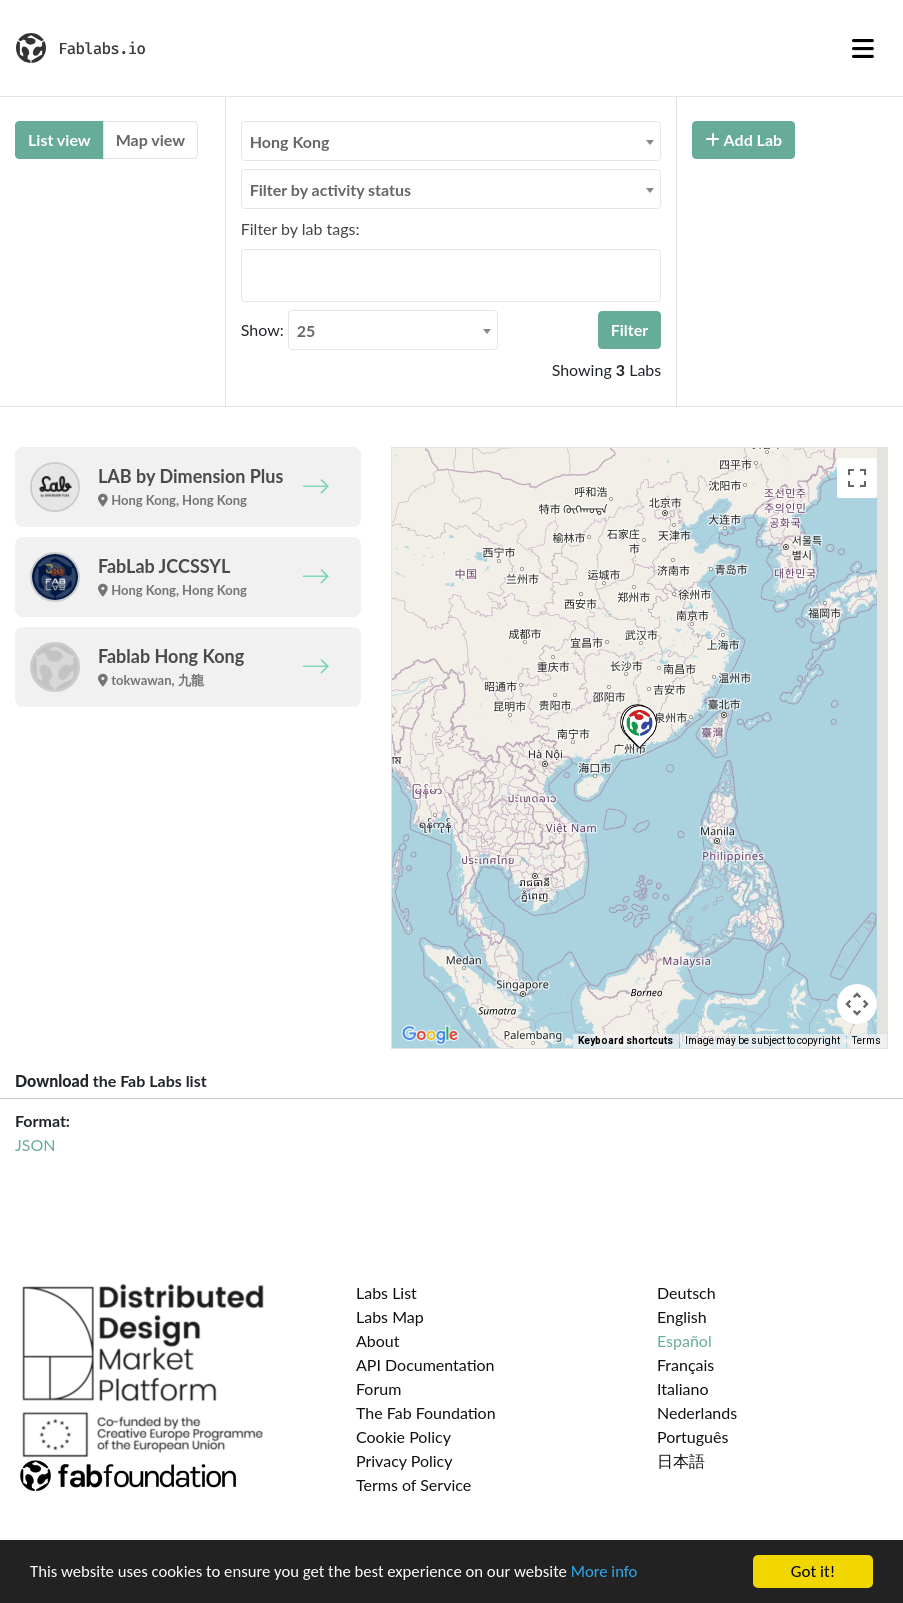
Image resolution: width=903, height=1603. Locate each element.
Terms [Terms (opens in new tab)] (866, 1040)
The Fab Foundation (426, 1412)
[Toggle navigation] (863, 48)
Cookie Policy (403, 1436)
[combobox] (451, 141)
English (682, 1316)
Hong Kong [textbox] (290, 141)
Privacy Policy (404, 1460)
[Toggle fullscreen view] (857, 478)
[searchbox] (253, 275)
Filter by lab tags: (300, 228)
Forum (378, 1388)
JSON (35, 1144)
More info (615, 1572)
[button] (639, 726)
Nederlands (697, 1412)
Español (684, 1340)
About (378, 1340)
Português (692, 1436)
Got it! (813, 1571)
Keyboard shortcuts (625, 1040)
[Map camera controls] (857, 1004)
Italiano (683, 1388)
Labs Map (390, 1316)
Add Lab (743, 139)
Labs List (386, 1292)
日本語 (681, 1460)
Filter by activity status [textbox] (330, 189)
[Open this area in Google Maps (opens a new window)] (430, 1035)
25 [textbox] (306, 330)
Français (685, 1364)
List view (59, 139)
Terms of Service (413, 1484)
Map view (150, 139)
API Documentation (425, 1364)
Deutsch (686, 1292)
